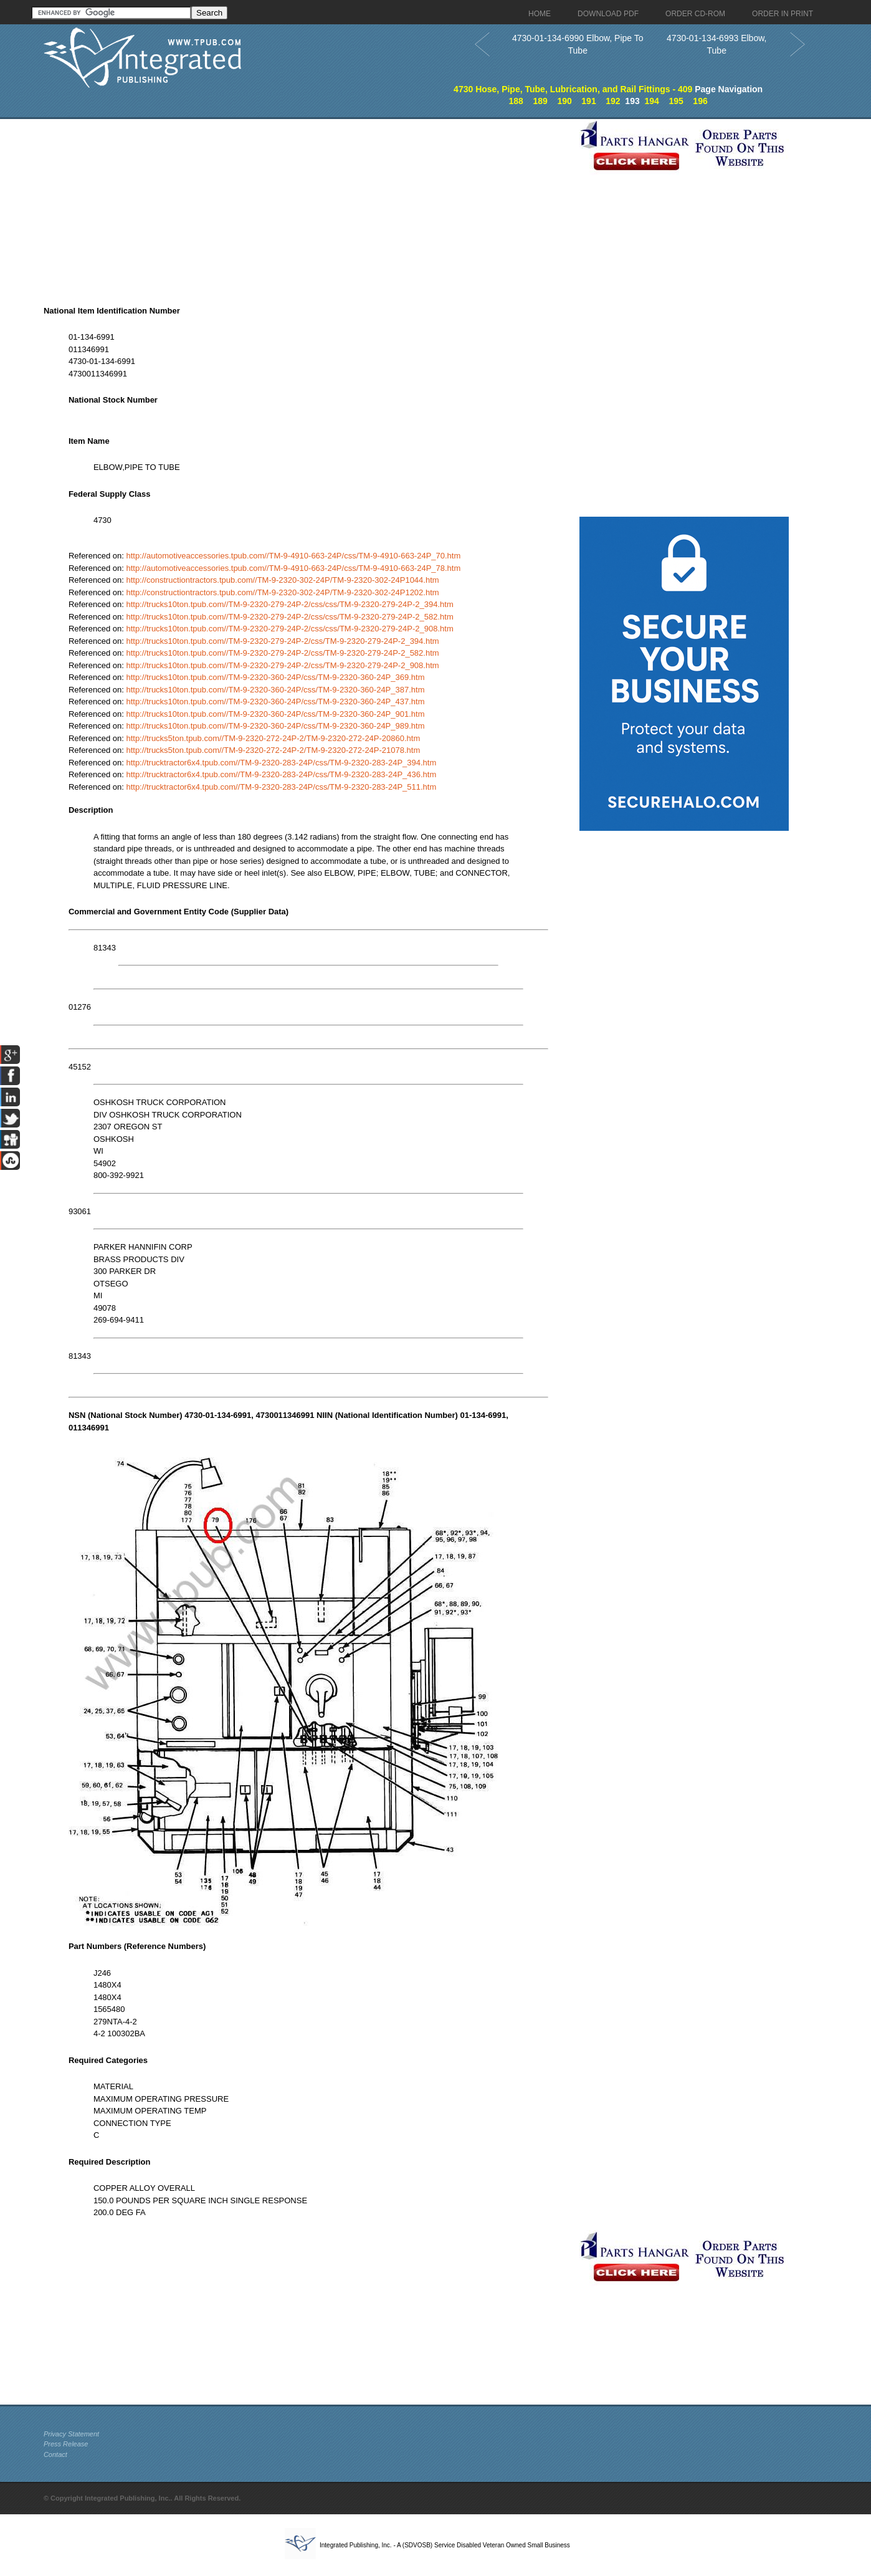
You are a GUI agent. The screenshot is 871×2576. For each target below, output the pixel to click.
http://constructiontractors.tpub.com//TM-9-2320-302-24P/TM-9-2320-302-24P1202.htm (282, 592)
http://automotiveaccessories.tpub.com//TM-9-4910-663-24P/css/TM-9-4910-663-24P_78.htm (293, 568)
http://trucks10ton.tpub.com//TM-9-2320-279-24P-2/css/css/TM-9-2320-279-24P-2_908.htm (289, 628)
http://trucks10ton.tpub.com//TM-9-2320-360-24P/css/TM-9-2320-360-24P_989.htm (275, 725)
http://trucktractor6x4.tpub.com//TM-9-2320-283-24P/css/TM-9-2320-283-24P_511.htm (281, 787)
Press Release (66, 2444)
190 (564, 101)
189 (540, 101)
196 (700, 101)
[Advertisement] (308, 206)
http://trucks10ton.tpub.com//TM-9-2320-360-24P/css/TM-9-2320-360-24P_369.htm (275, 677)
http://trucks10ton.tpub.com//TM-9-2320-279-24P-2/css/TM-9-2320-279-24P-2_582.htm (282, 653)
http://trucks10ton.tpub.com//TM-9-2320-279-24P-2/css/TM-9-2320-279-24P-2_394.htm (282, 641)
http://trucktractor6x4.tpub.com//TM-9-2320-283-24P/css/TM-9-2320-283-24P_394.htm (281, 762)
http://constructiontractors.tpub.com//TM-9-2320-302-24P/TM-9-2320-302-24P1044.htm (282, 580)
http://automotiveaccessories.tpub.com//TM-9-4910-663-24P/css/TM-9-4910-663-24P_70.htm (293, 555)
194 (652, 101)
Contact (55, 2454)
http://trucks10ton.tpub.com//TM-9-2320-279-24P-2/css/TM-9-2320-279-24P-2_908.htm (282, 665)
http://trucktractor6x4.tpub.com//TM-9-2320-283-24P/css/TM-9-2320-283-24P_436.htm (281, 774)
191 (588, 101)
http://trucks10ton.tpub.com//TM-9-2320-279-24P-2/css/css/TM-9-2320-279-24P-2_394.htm (289, 604)
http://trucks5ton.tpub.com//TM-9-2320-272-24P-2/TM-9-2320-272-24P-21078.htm (273, 750)
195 (676, 101)
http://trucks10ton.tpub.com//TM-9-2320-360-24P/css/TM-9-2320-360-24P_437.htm (275, 701)
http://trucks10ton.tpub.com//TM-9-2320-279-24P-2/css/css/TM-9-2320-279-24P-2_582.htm (289, 616)
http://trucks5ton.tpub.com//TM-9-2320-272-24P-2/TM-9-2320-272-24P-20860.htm (273, 738)
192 (613, 101)
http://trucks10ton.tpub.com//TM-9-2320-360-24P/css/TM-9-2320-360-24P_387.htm (275, 689)
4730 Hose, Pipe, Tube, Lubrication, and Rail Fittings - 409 (573, 89)
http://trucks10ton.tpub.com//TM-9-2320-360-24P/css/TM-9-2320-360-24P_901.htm (275, 714)
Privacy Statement (71, 2434)
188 (516, 101)
